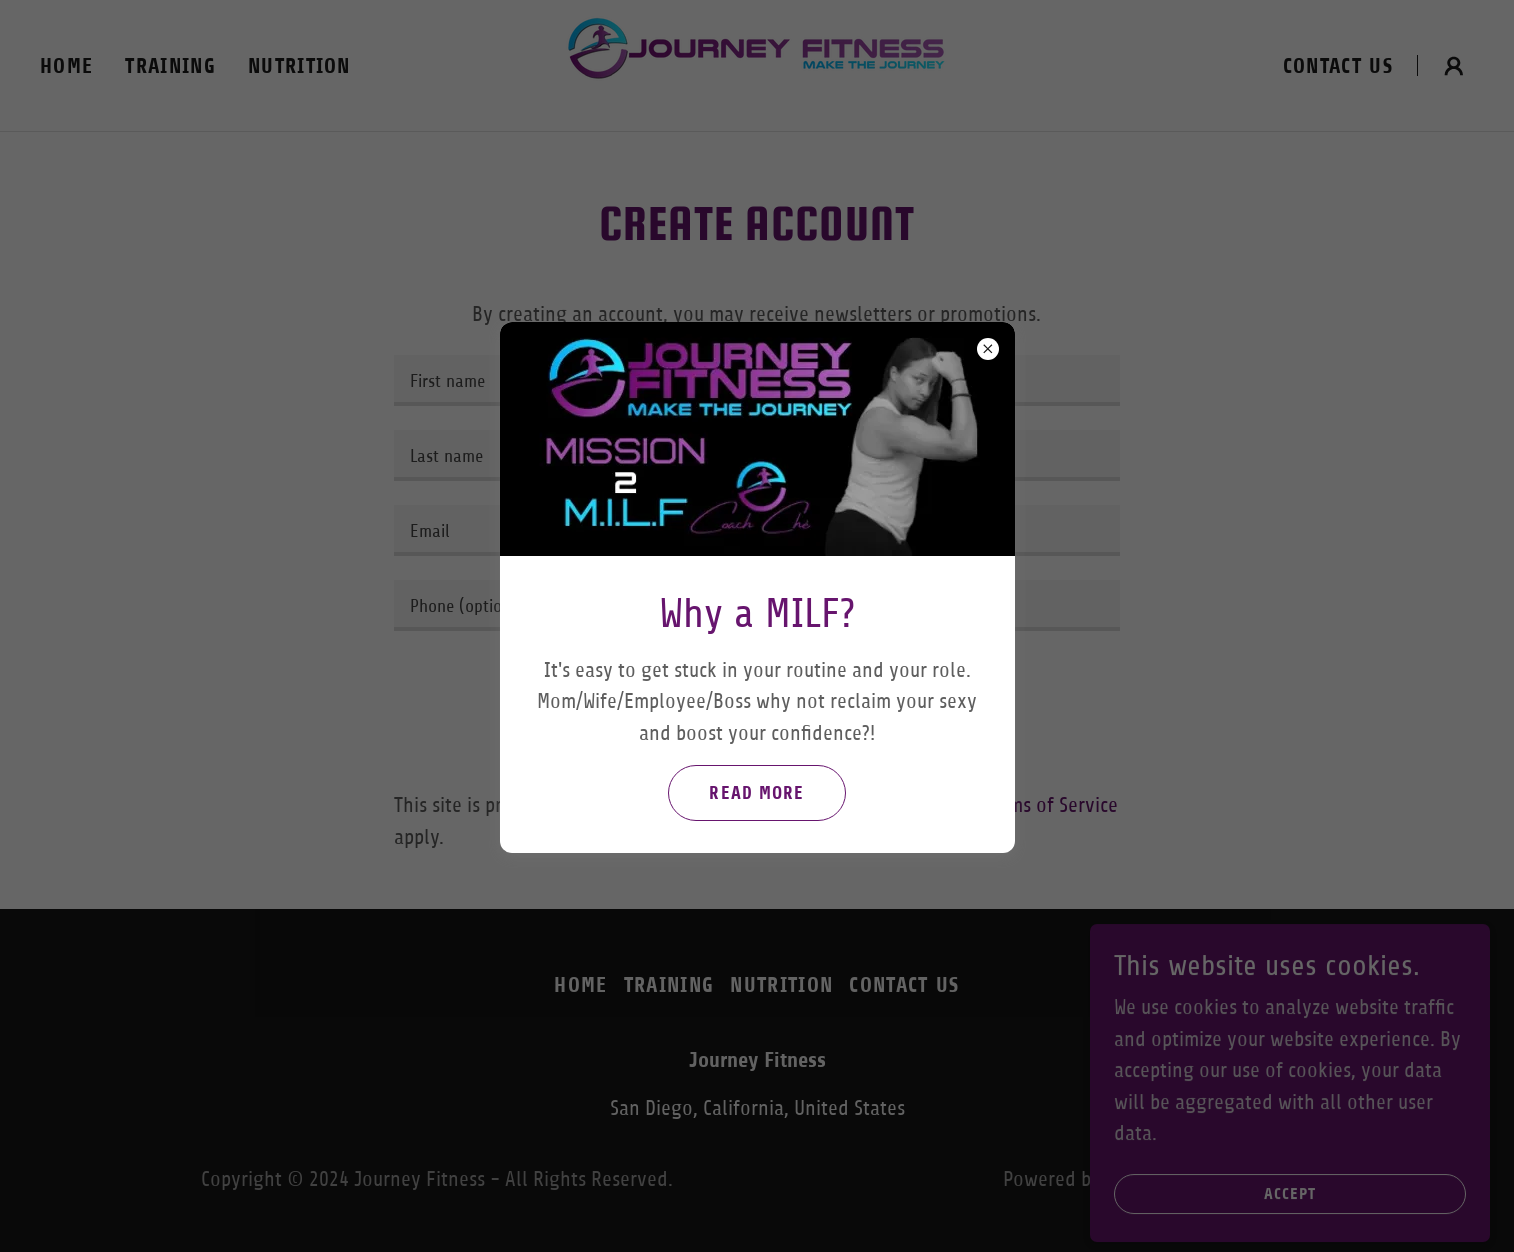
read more (756, 793)
